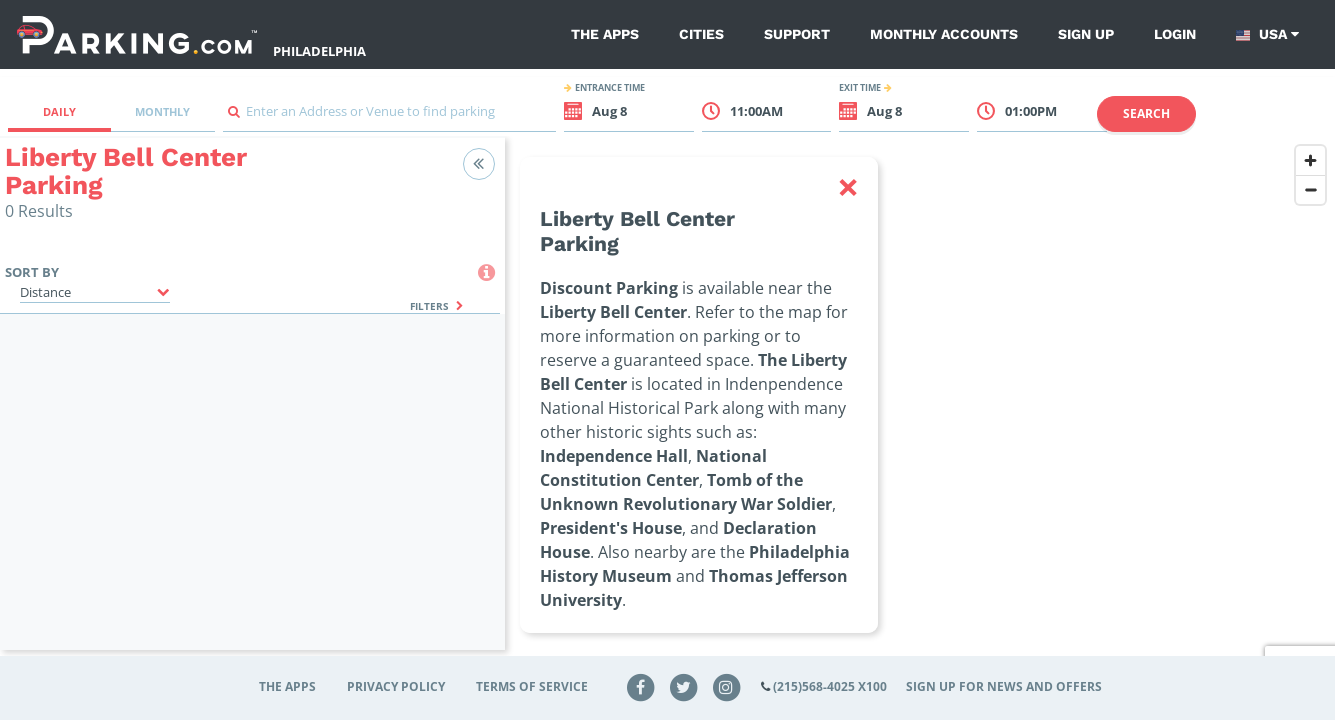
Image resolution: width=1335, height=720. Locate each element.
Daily (59, 111)
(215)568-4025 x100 (830, 686)
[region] (920, 406)
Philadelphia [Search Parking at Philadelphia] (319, 51)
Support (797, 34)
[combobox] (390, 116)
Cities (701, 34)
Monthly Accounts (944, 34)
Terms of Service (532, 686)
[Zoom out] (1310, 189)
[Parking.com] (137, 34)
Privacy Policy (396, 686)
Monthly (162, 111)
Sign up (1086, 34)
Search (1146, 113)
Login (1175, 34)
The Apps (605, 34)
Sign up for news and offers (1004, 686)
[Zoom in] (1310, 160)
